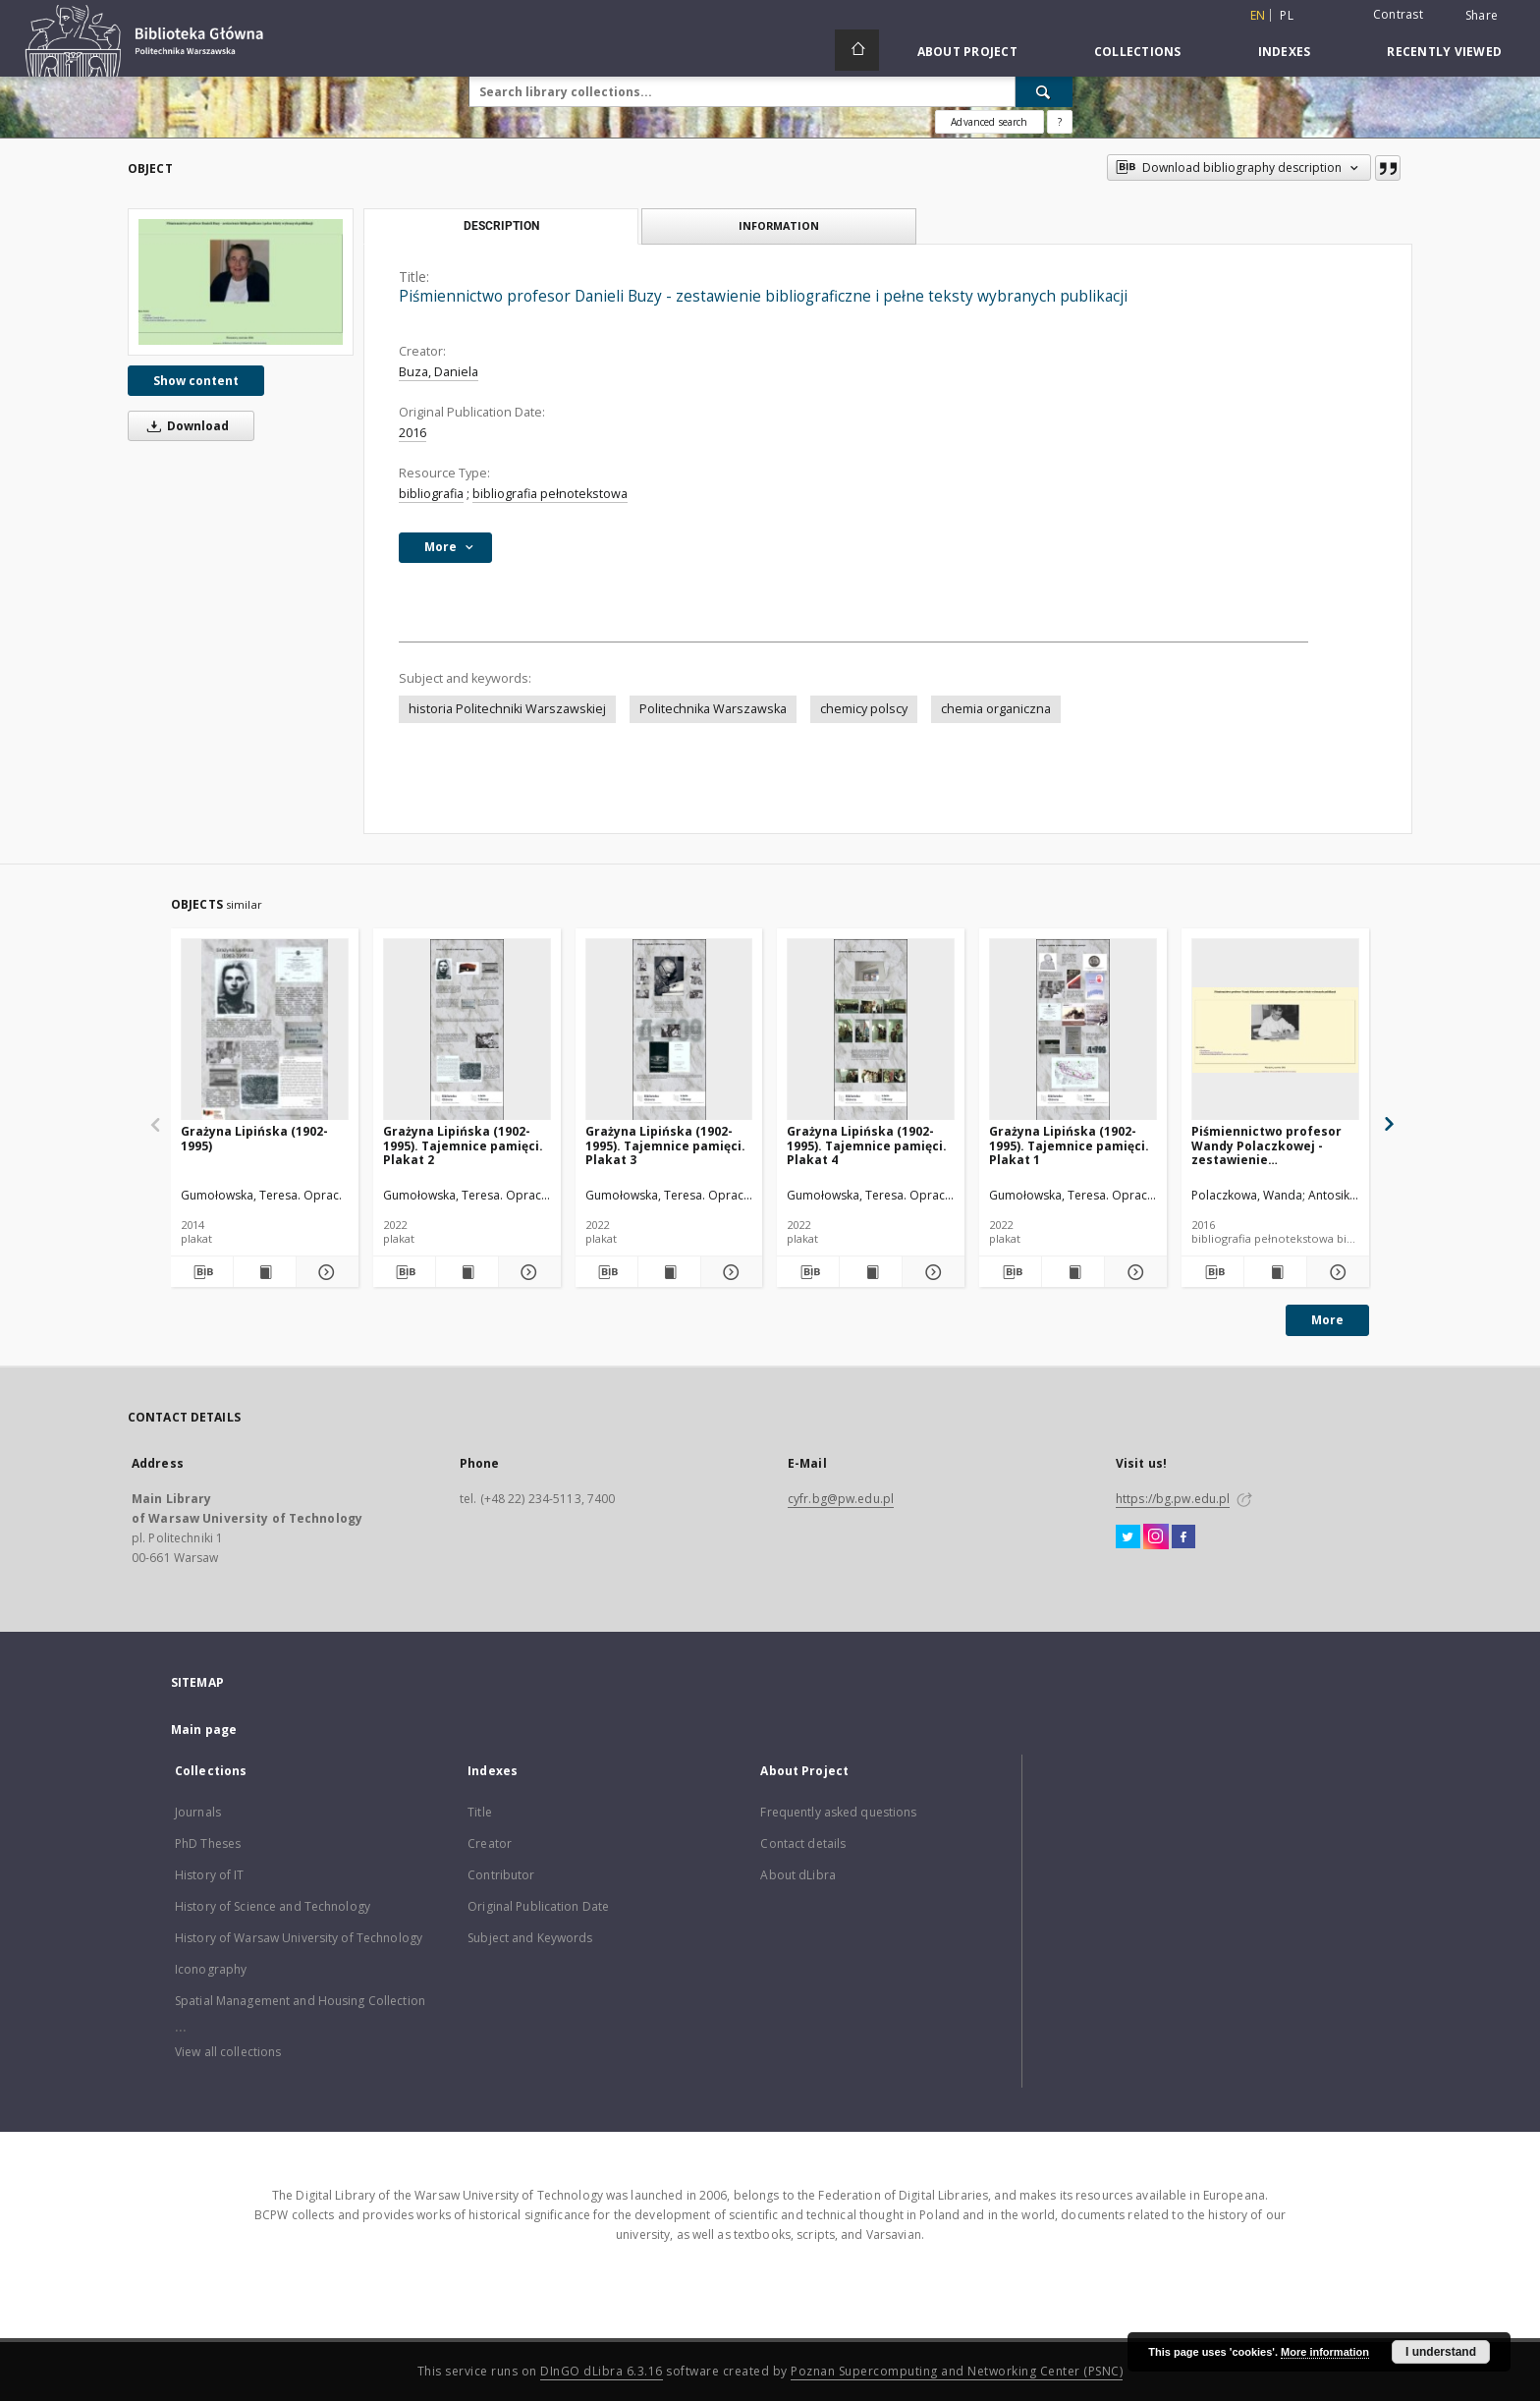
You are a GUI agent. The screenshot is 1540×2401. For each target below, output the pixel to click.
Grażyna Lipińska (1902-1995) (254, 1138)
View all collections (228, 2051)
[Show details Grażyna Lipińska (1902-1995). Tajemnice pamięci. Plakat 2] (527, 1272)
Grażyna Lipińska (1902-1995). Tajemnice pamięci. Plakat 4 (867, 1145)
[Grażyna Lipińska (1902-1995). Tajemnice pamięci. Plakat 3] (669, 1030)
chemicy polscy (864, 708)
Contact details (803, 1843)
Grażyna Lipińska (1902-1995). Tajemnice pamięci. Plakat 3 (665, 1145)
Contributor (501, 1875)
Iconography (211, 1969)
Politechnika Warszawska (713, 708)
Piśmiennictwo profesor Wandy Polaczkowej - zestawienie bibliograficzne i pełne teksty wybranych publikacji (1266, 1145)
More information (1325, 2352)
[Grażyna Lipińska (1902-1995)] (265, 1030)
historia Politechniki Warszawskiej (507, 708)
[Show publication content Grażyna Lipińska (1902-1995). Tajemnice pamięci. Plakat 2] (467, 1272)
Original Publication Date (538, 1906)
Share (1481, 16)
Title (480, 1812)
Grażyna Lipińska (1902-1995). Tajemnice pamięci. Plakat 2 (463, 1145)
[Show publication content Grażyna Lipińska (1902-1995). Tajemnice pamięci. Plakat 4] (871, 1272)
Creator (490, 1843)
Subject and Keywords (530, 1937)
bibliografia (431, 493)
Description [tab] (501, 226)
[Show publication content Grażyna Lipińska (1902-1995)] (265, 1272)
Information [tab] (779, 225)
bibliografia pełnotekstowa (550, 493)
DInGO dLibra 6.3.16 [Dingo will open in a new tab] (601, 2371)
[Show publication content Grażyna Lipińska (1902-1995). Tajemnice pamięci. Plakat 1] (1073, 1272)
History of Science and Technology (272, 1906)
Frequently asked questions (838, 1812)
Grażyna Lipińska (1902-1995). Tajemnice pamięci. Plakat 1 (1069, 1145)
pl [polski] (1286, 15)
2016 (412, 432)
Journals (198, 1812)
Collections (1138, 51)
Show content (196, 380)
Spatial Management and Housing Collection (300, 2000)
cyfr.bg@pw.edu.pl (841, 1498)
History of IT (210, 1875)
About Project (967, 51)
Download (184, 426)
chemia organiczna (996, 708)
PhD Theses (208, 1843)
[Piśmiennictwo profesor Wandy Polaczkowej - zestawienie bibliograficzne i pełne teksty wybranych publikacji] (1275, 1030)
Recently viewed (1444, 51)
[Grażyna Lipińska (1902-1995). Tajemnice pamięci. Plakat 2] (467, 1030)
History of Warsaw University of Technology (298, 1937)
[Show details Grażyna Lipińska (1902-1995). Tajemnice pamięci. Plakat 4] (931, 1272)
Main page (204, 1729)
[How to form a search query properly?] (1059, 122)
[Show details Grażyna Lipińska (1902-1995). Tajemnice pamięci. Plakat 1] (1133, 1272)
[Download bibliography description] (202, 1272)
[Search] (1044, 91)
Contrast (1398, 14)
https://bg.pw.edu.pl (1173, 1498)
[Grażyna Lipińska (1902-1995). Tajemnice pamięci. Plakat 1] (1073, 1030)
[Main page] (857, 50)
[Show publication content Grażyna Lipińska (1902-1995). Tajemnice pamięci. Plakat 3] (669, 1272)
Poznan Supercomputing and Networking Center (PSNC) (957, 2371)
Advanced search (989, 122)
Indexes (1284, 51)
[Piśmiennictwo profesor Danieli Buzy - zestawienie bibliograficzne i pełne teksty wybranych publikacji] (240, 282)
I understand (1440, 2352)
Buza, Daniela (438, 371)
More (1327, 1320)
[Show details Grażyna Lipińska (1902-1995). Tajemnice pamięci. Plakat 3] (729, 1272)
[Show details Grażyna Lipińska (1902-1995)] (325, 1272)
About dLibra (797, 1875)
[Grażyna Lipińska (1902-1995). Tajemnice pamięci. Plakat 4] (871, 1030)
